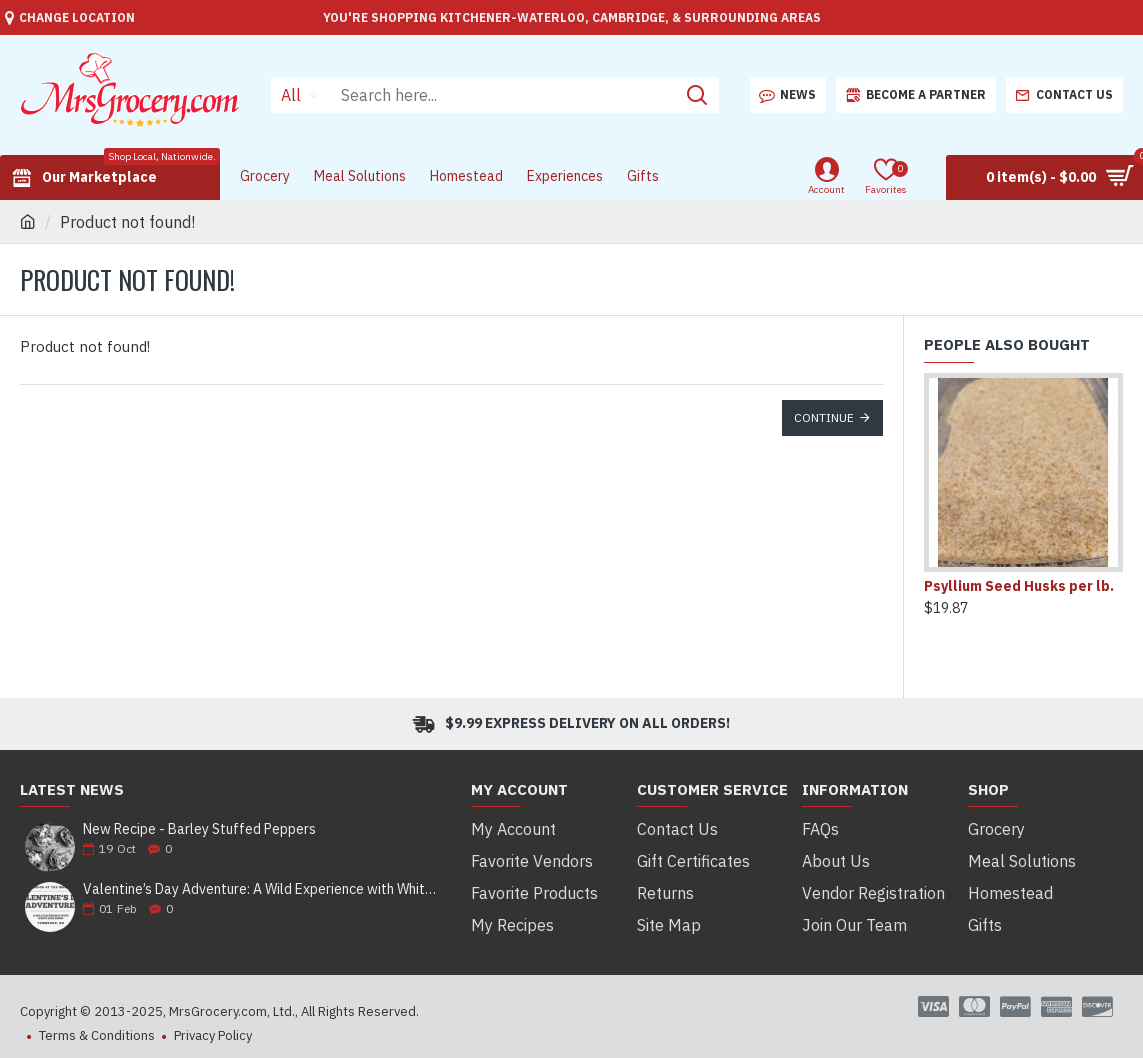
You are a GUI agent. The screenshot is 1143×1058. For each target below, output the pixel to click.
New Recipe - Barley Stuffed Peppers (199, 829)
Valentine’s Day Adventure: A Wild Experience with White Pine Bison (260, 889)
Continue (824, 417)
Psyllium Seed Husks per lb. (1019, 586)
